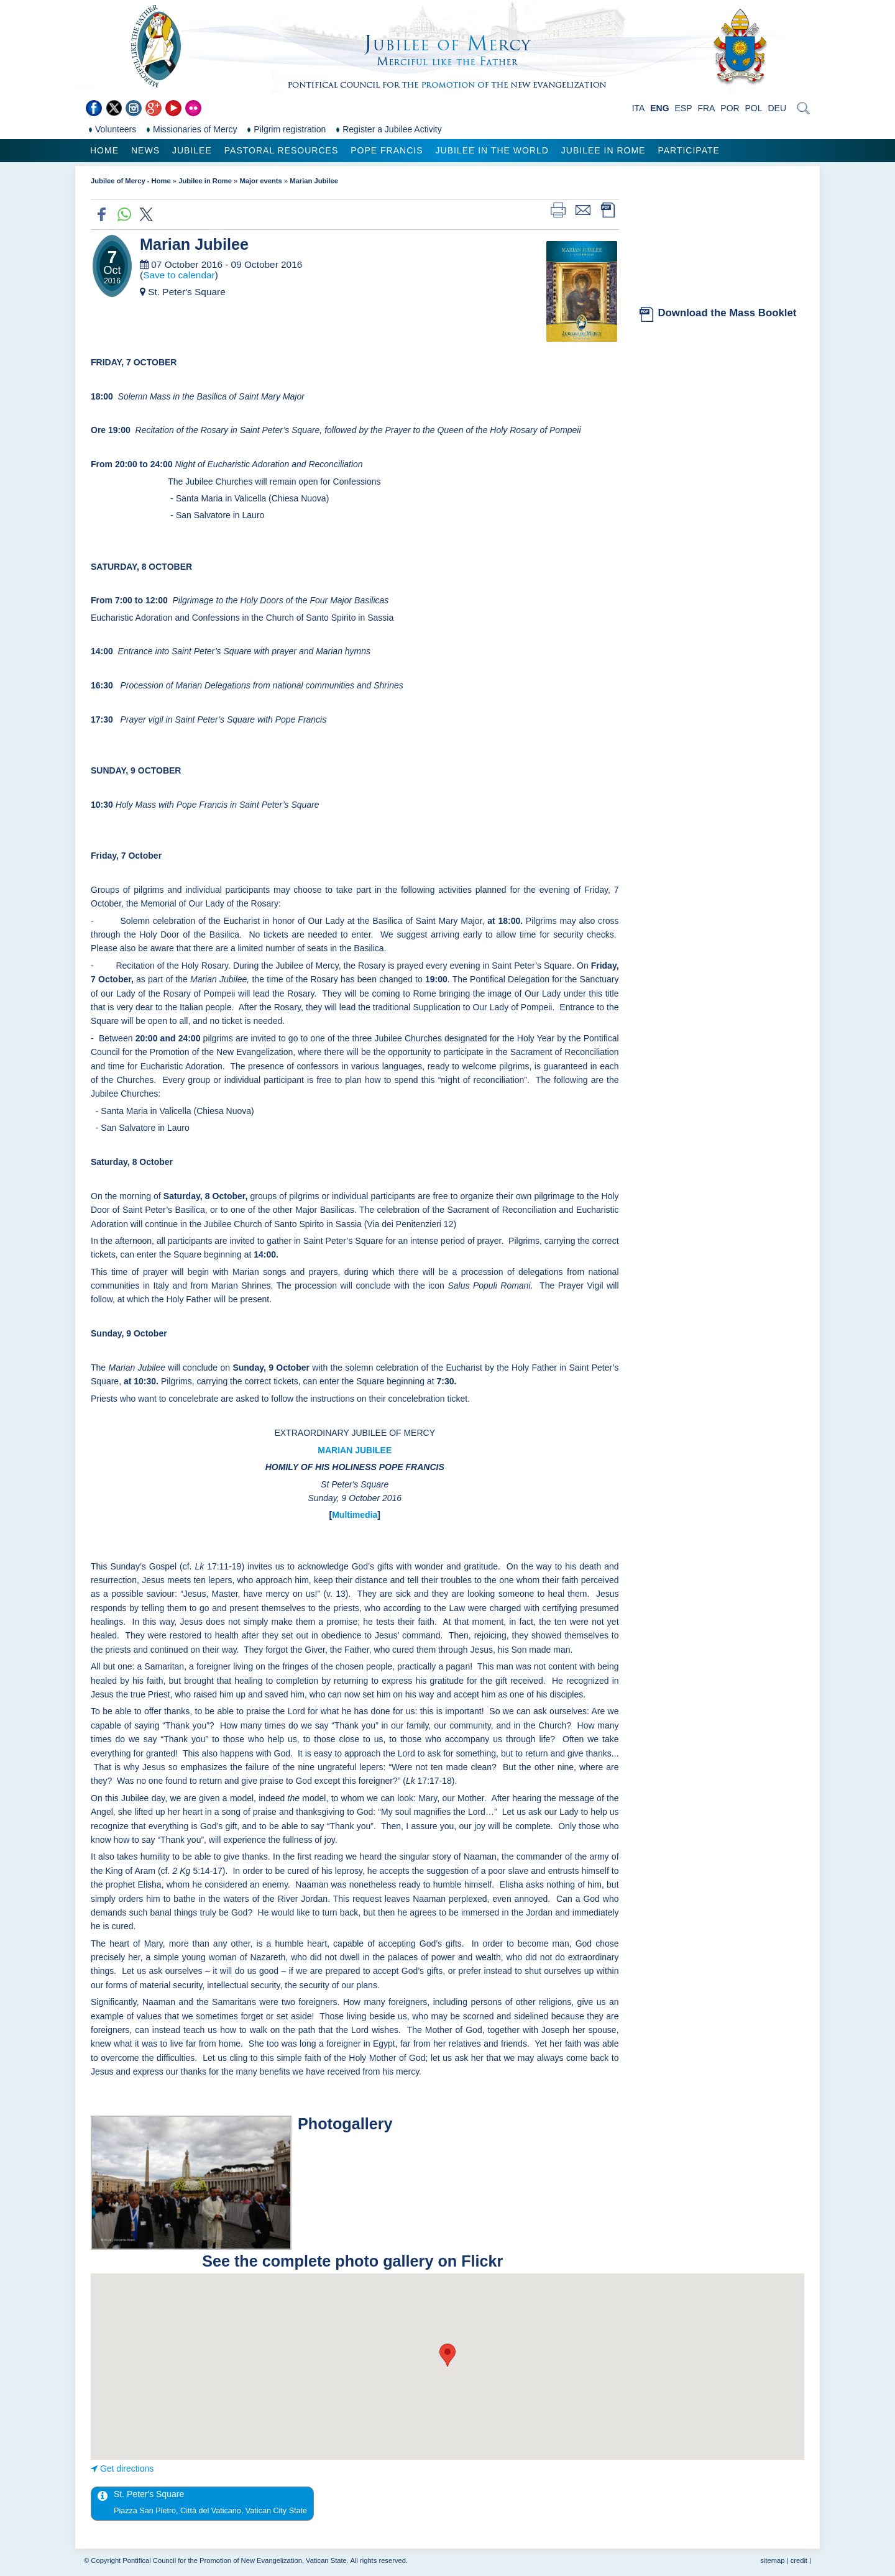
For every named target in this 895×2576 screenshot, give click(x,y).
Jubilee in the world (492, 150)
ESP (683, 108)
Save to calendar (179, 275)
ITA (638, 108)
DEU (777, 108)
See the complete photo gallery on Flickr (354, 2261)
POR (729, 108)
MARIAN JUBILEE (355, 1450)
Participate (688, 150)
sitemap (772, 2560)
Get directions (127, 2468)
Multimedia (354, 1515)
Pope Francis (387, 150)
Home (104, 150)
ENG (659, 108)
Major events (260, 181)
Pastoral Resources (281, 150)
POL (754, 108)
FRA (706, 108)
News (145, 150)
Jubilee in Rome (603, 150)
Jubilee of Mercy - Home (131, 181)
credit (799, 2560)
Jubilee (192, 150)
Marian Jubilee (314, 181)
